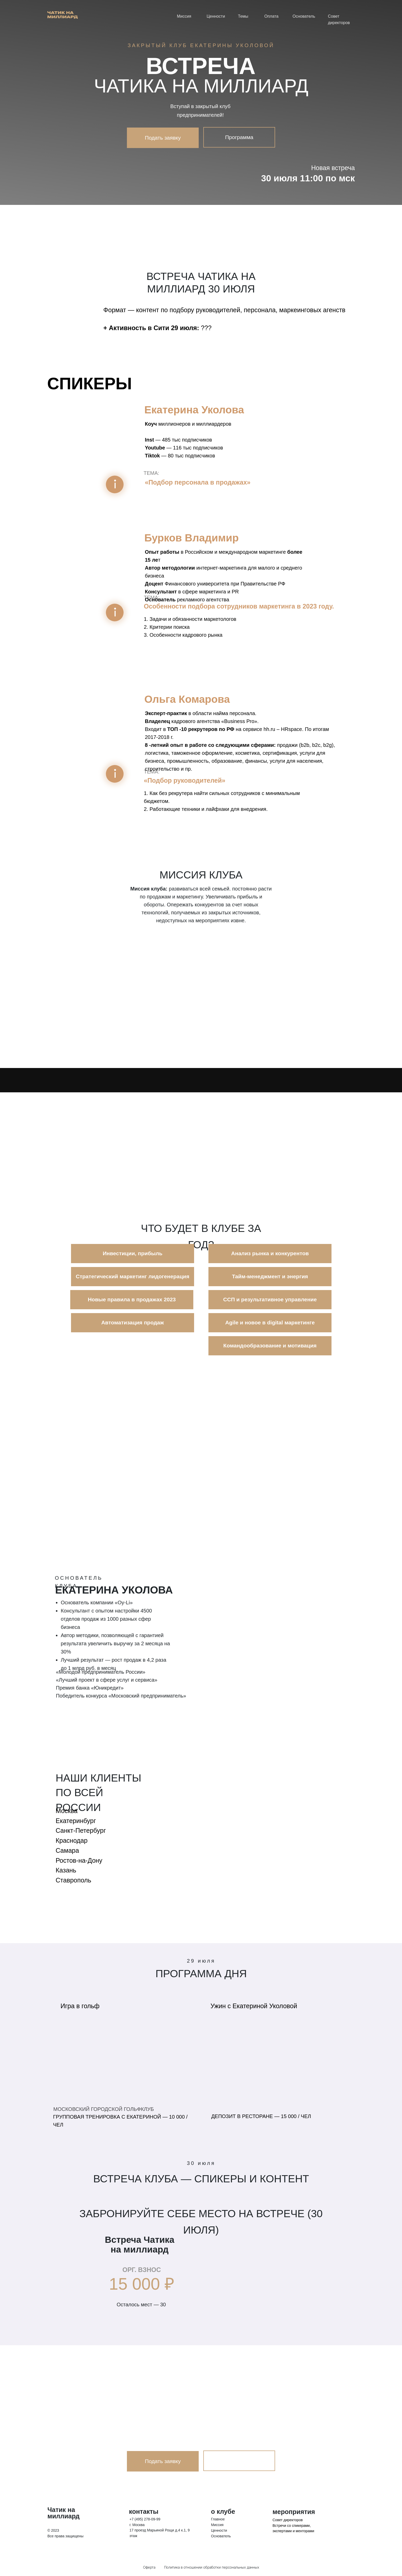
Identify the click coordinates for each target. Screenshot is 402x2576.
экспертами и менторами (293, 2531)
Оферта (149, 2567)
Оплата (271, 16)
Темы (243, 16)
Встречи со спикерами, (292, 2525)
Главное (218, 2519)
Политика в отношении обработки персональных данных (211, 2567)
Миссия (184, 16)
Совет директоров (288, 2520)
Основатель (304, 16)
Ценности (216, 16)
